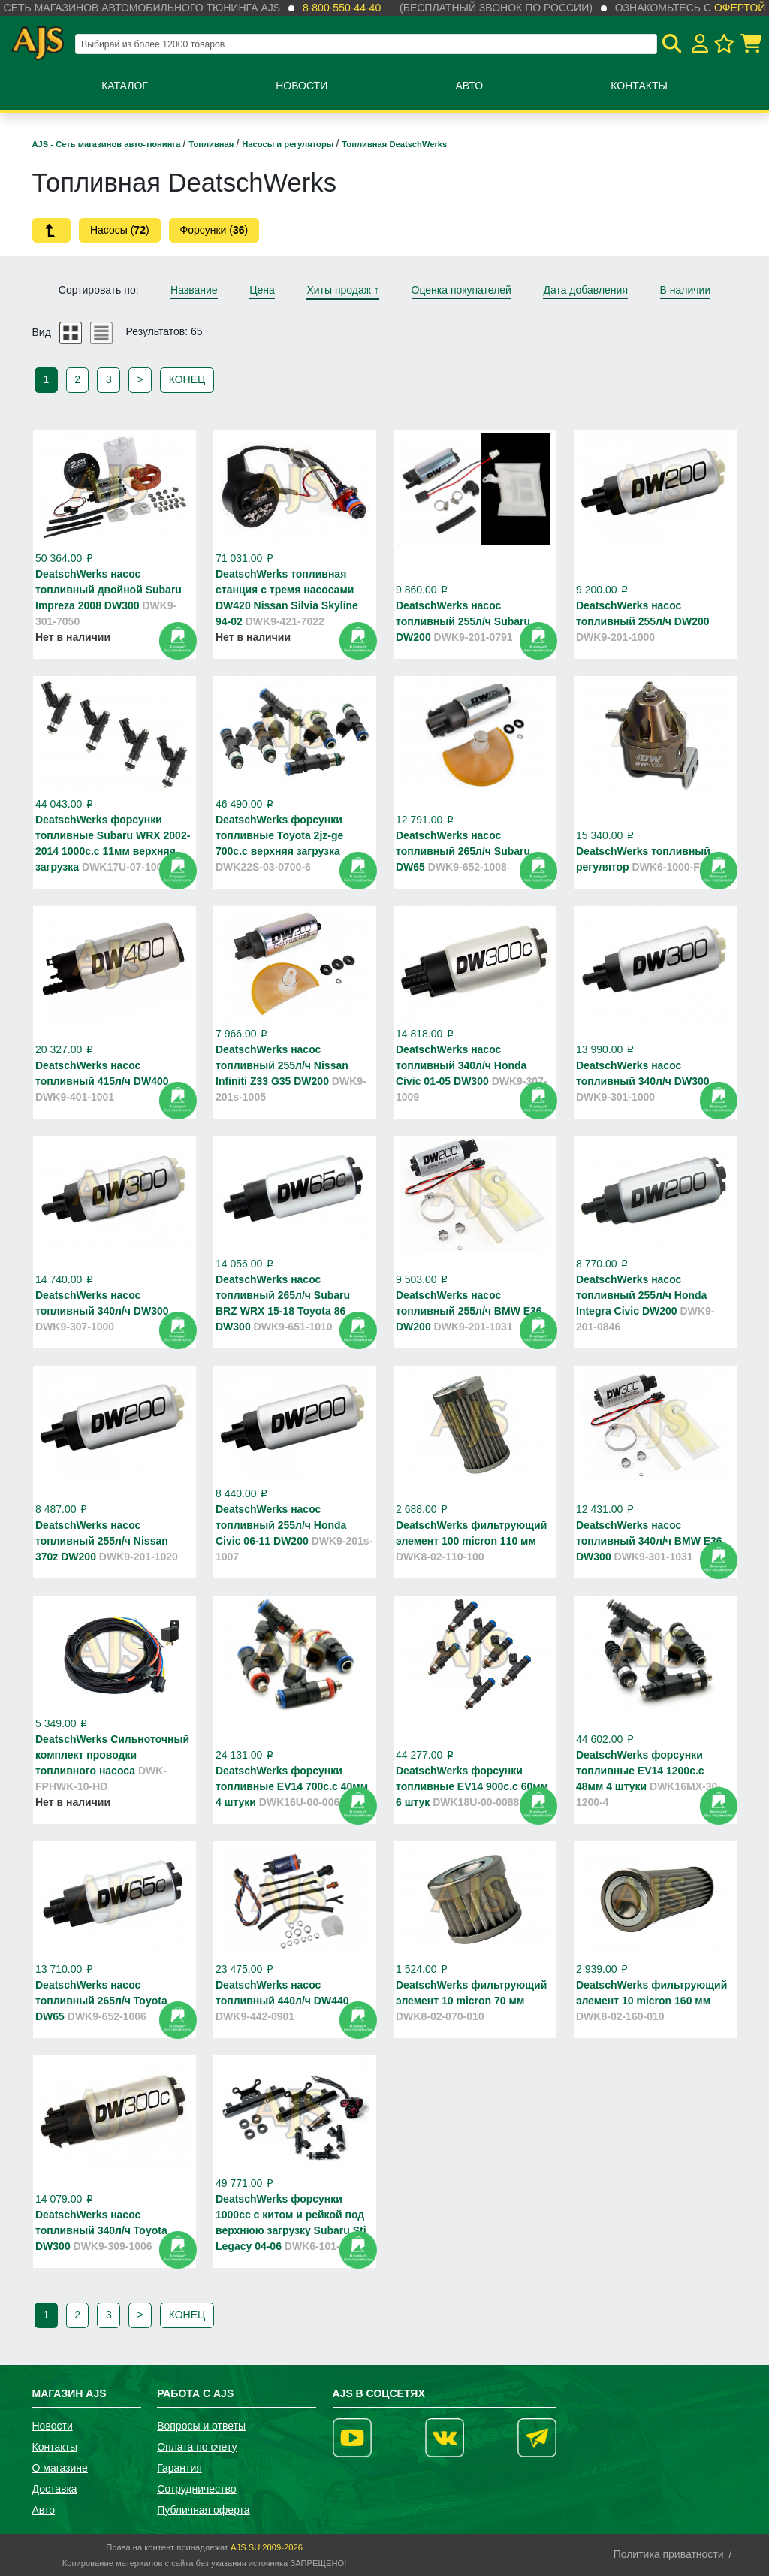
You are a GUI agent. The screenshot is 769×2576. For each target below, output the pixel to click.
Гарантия (179, 2468)
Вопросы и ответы (201, 2426)
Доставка (54, 2489)
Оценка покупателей (461, 290)
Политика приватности (669, 2554)
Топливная (212, 144)
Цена (262, 290)
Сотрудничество (196, 2489)
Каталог (124, 86)
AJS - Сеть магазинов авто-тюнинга (107, 144)
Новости (301, 86)
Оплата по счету (197, 2447)
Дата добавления (585, 290)
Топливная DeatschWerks (394, 144)
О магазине (60, 2468)
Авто (469, 86)
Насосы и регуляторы (289, 144)
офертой (739, 8)
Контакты (639, 86)
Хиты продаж (342, 290)
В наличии (685, 290)
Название (194, 290)
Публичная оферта (203, 2510)
